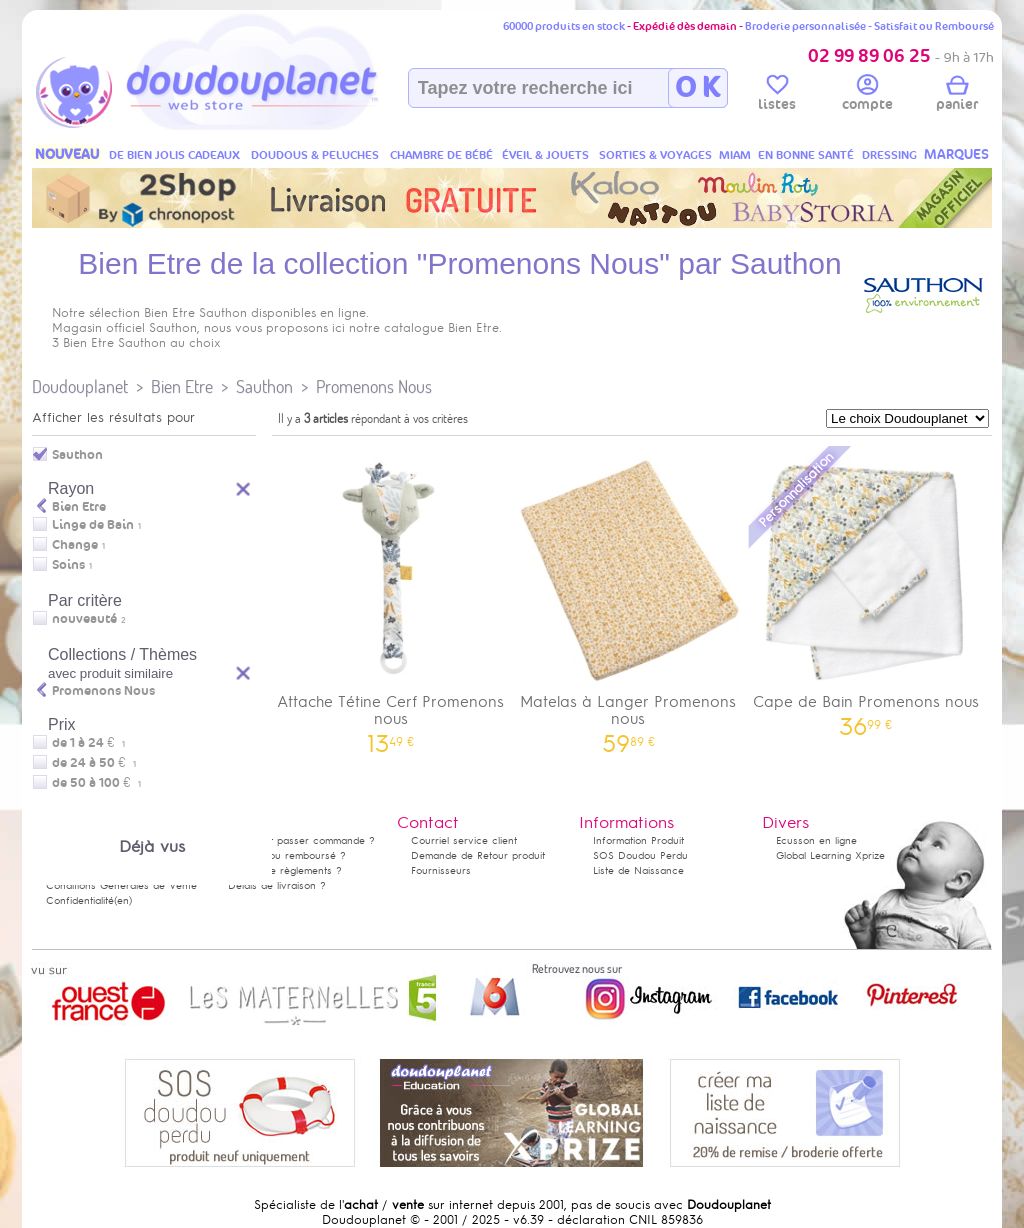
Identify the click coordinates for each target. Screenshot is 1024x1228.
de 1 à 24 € (88, 743)
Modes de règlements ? (285, 870)
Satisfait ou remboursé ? (287, 855)
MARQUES (956, 154)
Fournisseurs (441, 870)
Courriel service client (464, 840)
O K (697, 88)
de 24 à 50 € (94, 763)
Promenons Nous (374, 386)
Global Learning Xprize (830, 855)
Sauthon (264, 386)
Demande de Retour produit (478, 855)
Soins (68, 565)
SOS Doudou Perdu (640, 855)
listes (777, 96)
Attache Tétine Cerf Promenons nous (391, 598)
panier (957, 96)
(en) (123, 900)
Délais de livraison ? (277, 885)
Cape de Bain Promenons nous (866, 589)
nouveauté (84, 619)
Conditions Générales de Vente (121, 885)
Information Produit (638, 840)
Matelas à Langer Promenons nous (629, 598)
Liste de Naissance (638, 870)
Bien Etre (182, 386)
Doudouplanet (80, 386)
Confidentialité (80, 900)
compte (867, 96)
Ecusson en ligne (816, 840)
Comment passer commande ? (301, 840)
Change (75, 545)
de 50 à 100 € (96, 783)
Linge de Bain (93, 525)
